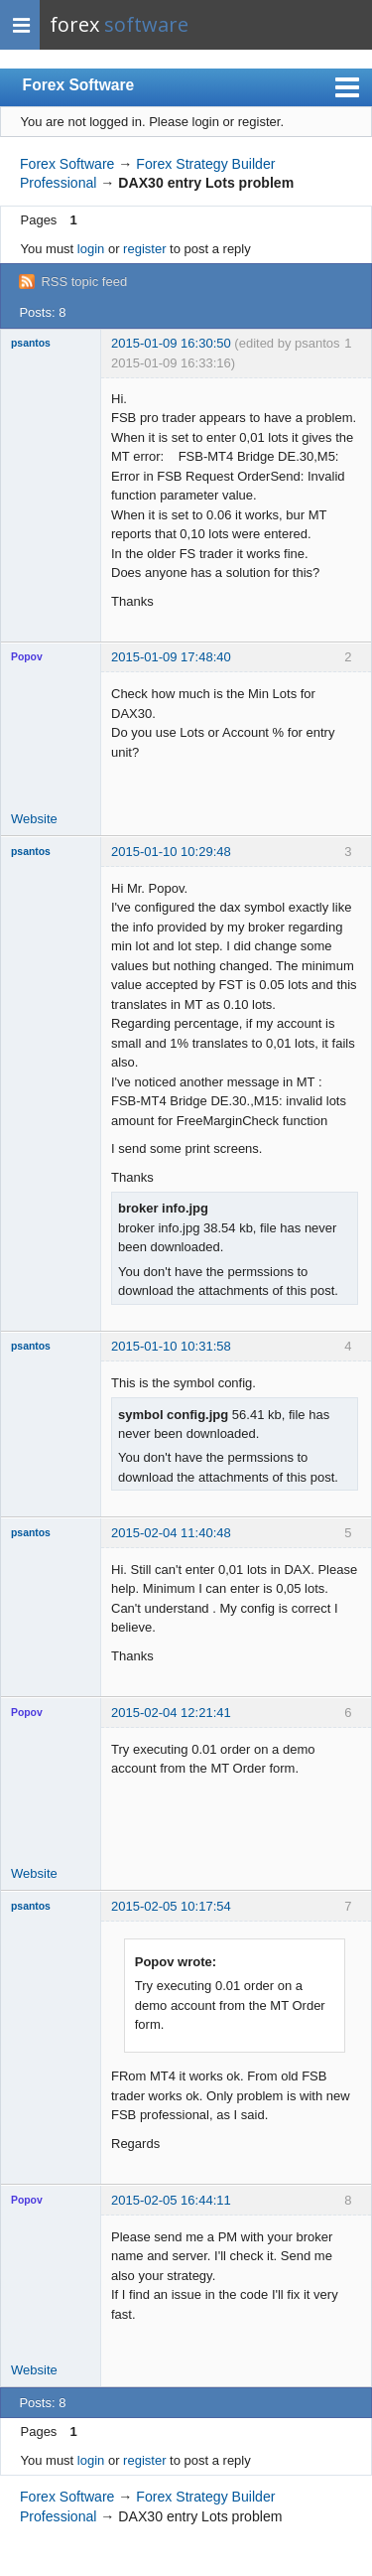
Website (34, 818)
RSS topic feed (84, 281)
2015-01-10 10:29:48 (171, 851)
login (90, 248)
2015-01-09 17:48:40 (171, 656)
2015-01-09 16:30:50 (171, 343)
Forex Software (79, 84)
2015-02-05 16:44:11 (171, 2200)
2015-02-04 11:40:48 (171, 1532)
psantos (31, 343)
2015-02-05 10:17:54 (171, 1906)
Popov (27, 656)
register (144, 248)
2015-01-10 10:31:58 (171, 1346)
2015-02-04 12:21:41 (171, 1712)
